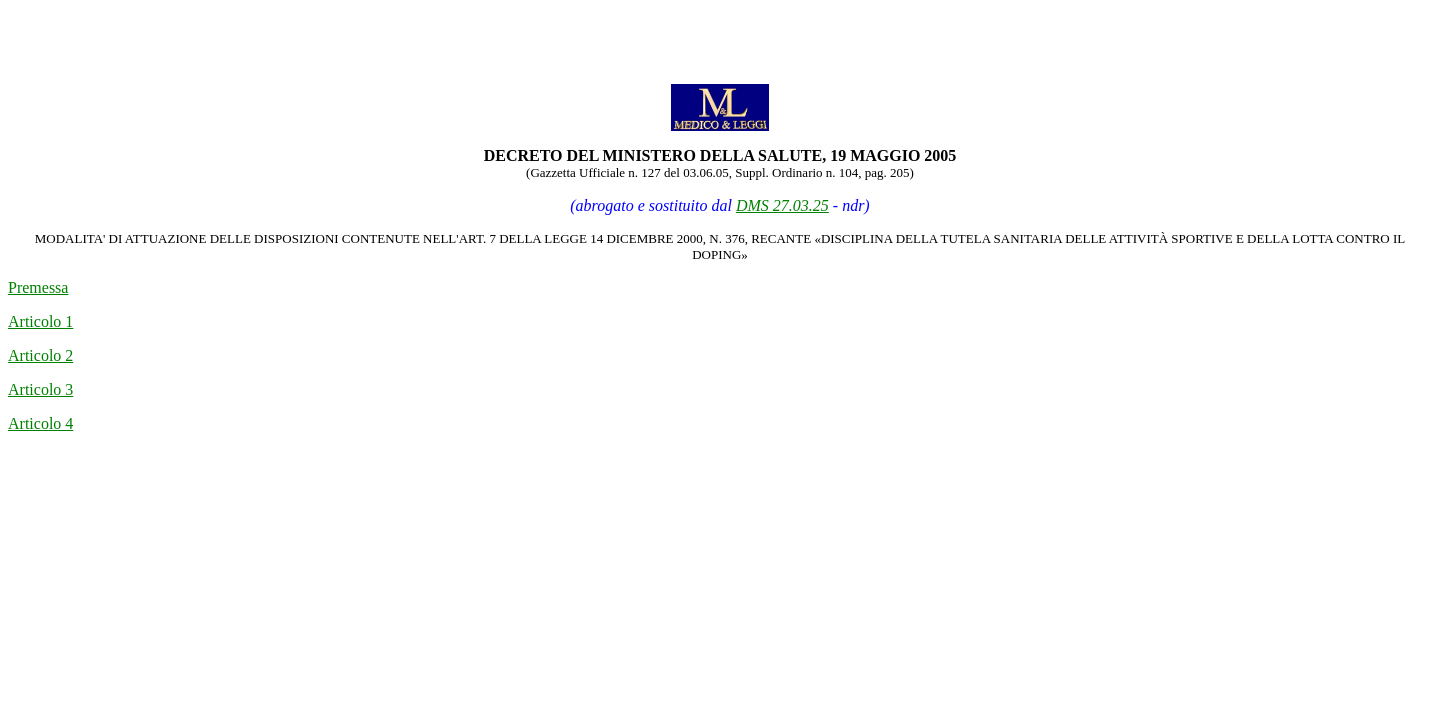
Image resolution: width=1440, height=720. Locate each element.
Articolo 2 (40, 355)
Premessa (38, 287)
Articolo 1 (40, 321)
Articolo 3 (40, 389)
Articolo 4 (40, 423)
